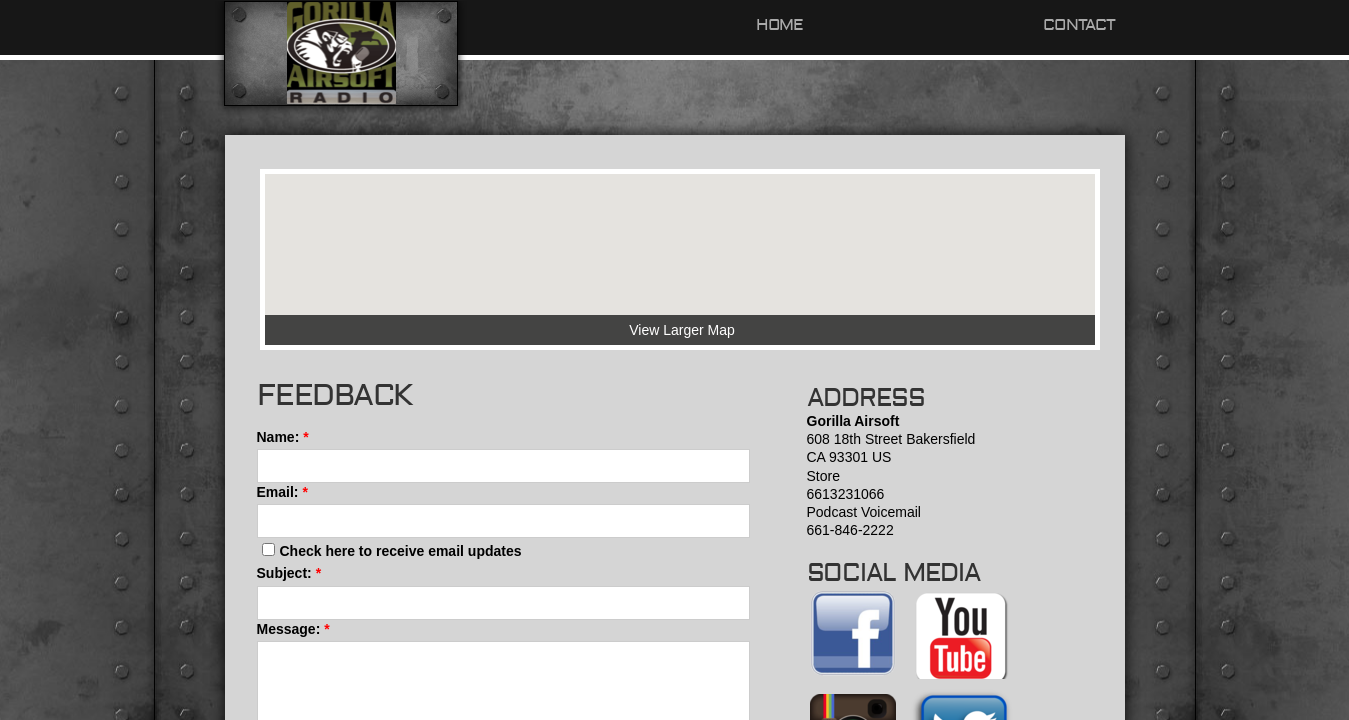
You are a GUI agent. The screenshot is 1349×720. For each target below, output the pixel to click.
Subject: (289, 573)
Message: (293, 629)
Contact (1079, 25)
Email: (282, 492)
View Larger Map (682, 330)
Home (780, 25)
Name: (283, 437)
